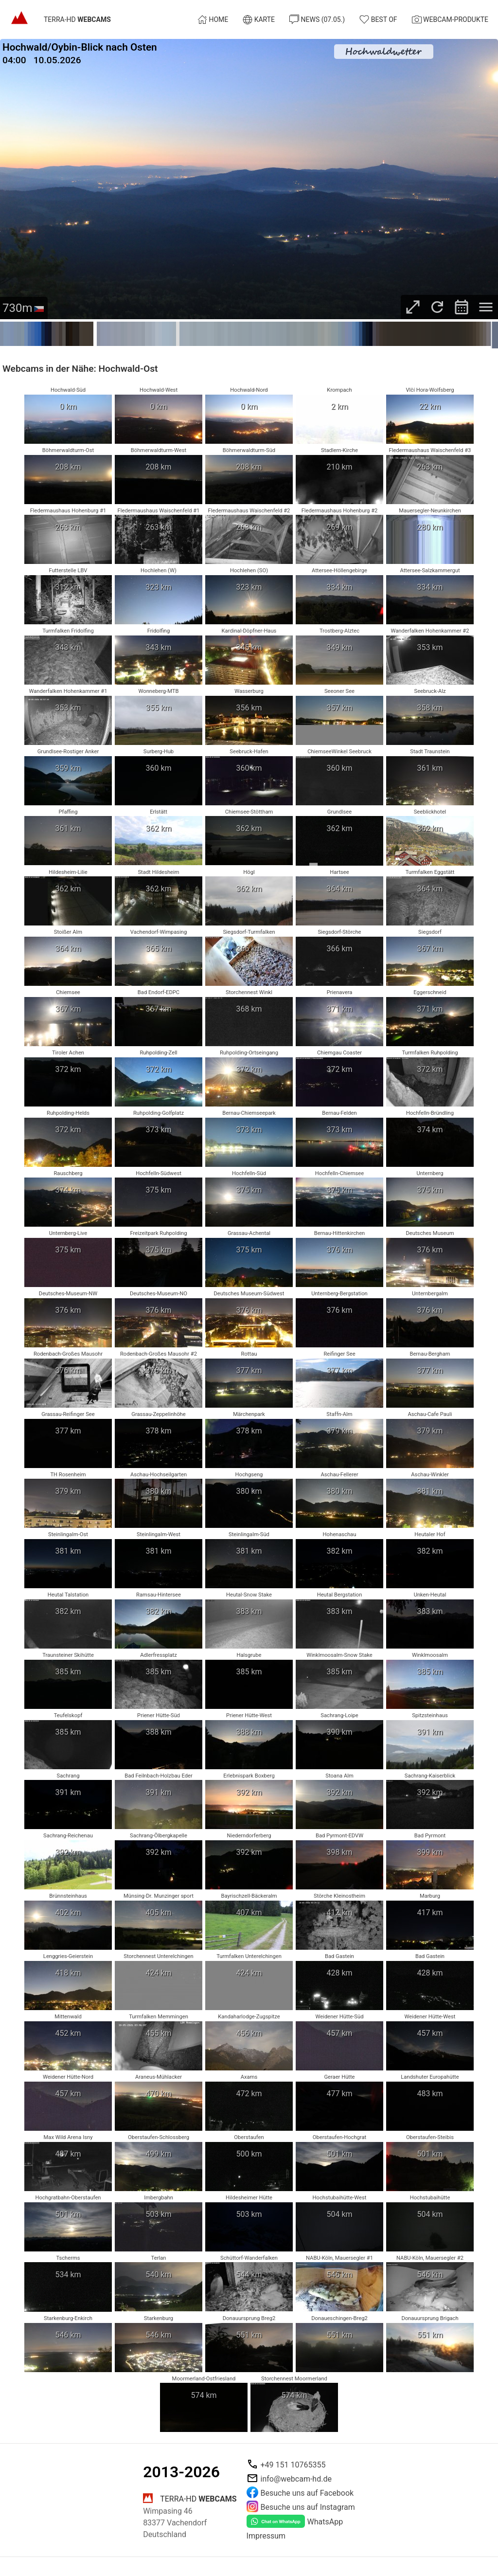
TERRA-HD (77, 20)
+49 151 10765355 (293, 2464)
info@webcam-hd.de (296, 2479)
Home (212, 19)
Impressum (266, 2535)
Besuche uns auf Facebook (307, 2493)
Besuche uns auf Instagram (308, 2507)
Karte (259, 19)
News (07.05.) (317, 19)
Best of (378, 19)
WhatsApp (325, 2522)
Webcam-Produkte (450, 19)
